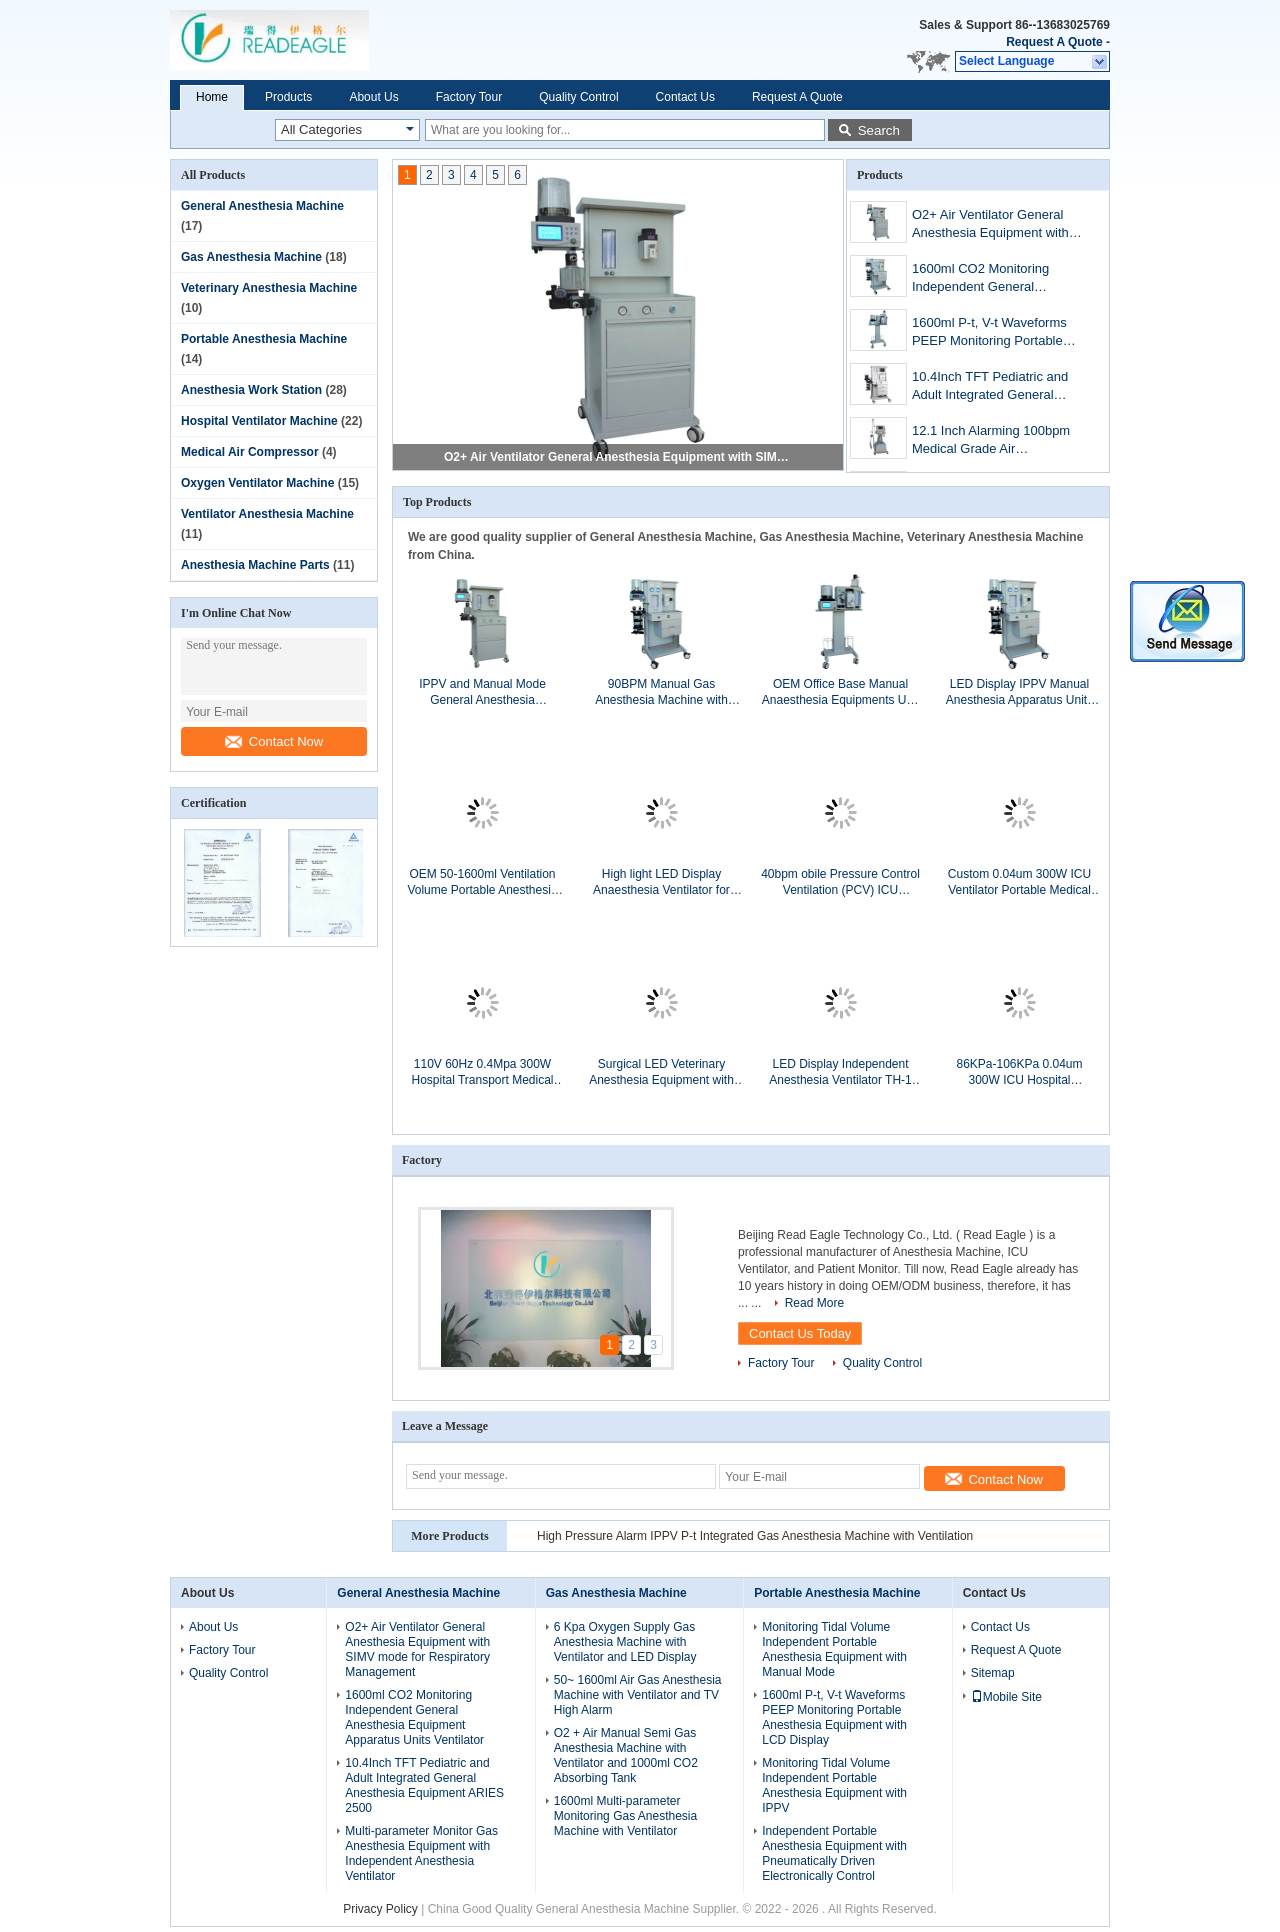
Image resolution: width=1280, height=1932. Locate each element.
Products (288, 97)
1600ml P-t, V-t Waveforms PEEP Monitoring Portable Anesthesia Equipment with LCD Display (990, 333)
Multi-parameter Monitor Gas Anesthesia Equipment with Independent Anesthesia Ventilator (421, 1853)
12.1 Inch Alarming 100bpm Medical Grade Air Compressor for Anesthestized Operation (991, 441)
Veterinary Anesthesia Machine (269, 288)
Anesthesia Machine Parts (255, 565)
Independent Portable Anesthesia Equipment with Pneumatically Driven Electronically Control (834, 1853)
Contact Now (274, 741)
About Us (373, 97)
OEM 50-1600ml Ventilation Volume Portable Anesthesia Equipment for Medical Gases (482, 882)
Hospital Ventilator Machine (259, 421)
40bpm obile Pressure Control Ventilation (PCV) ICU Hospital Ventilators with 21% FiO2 (840, 882)
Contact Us (685, 97)
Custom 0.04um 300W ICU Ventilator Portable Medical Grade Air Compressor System (1019, 882)
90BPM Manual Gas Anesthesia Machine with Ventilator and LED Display (661, 692)
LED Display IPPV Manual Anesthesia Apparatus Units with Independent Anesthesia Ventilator (1019, 692)
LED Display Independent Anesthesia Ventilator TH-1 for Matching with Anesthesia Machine (840, 1072)
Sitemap (993, 1673)
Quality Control (578, 97)
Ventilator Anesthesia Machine (267, 514)
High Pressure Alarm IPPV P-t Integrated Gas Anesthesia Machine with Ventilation (755, 1536)
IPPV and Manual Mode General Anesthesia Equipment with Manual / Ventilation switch (482, 692)
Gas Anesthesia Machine (251, 257)
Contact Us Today (800, 1333)
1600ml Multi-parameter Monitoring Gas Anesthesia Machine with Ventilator (625, 1816)
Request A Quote (1054, 42)
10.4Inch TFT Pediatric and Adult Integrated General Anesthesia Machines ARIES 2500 (994, 387)
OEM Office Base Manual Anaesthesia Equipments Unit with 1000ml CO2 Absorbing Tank (840, 692)
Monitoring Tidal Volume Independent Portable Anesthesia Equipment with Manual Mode (834, 1649)
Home (212, 97)
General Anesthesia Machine (262, 206)
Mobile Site (1006, 1697)
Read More (814, 1303)
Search (879, 130)
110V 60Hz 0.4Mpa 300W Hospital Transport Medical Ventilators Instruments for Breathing (482, 1072)
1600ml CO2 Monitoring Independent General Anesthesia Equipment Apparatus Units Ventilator (987, 279)
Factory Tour (469, 97)
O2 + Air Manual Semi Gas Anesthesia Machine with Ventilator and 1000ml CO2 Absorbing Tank (626, 1755)
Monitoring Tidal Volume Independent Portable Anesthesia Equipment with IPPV (834, 1785)
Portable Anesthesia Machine (264, 339)
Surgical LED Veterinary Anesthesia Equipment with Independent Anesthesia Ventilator (661, 1072)
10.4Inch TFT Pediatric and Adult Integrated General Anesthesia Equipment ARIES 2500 (424, 1785)
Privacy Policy (380, 1909)
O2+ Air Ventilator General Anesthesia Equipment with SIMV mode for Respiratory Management (619, 457)
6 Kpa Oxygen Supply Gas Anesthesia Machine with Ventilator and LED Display (625, 1642)
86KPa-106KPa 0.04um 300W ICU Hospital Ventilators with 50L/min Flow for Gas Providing (1019, 1072)
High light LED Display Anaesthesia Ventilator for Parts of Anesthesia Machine (661, 882)
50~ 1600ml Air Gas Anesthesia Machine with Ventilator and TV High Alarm (638, 1695)
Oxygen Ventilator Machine (257, 483)
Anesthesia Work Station (251, 390)
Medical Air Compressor (250, 452)
